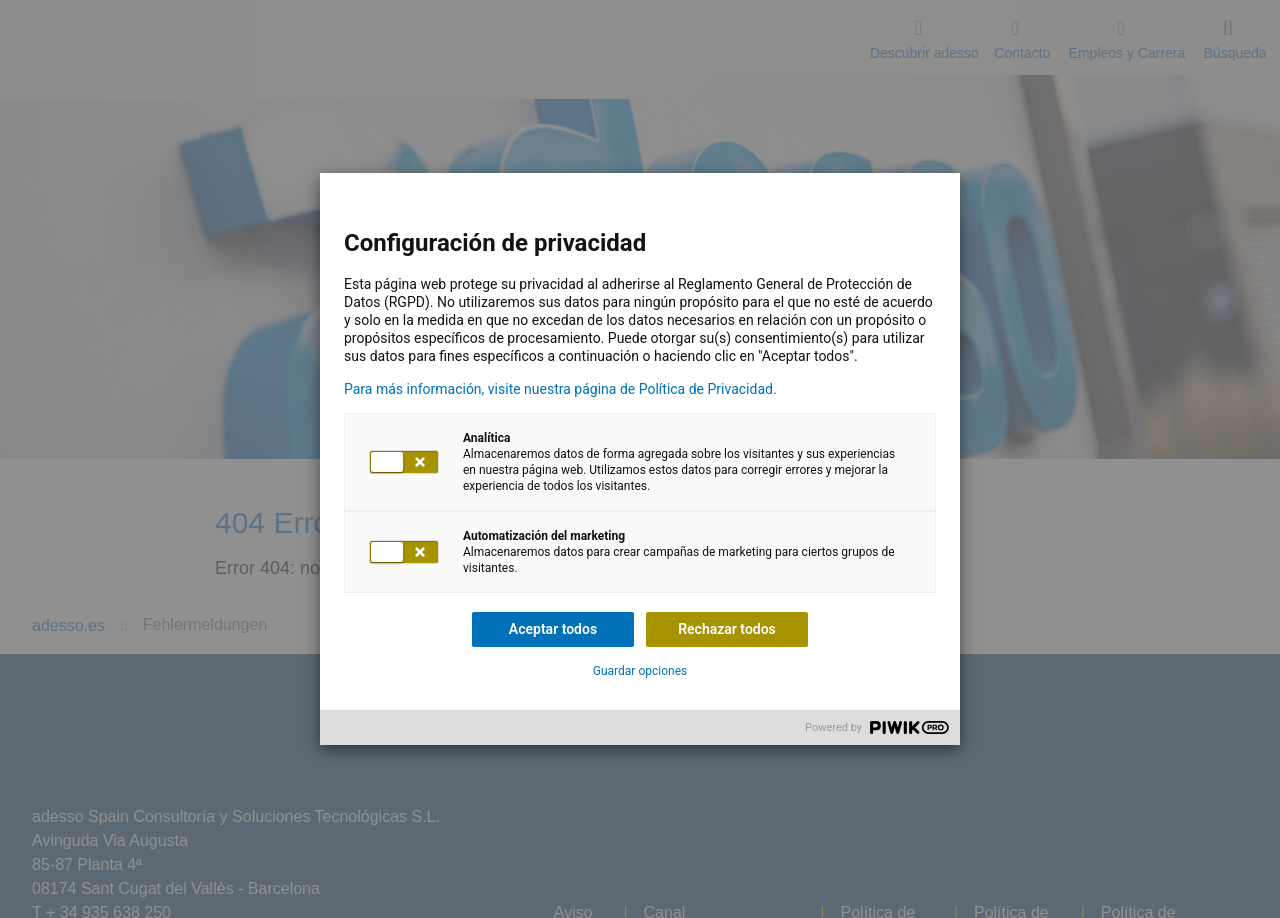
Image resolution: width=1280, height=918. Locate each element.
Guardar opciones (640, 671)
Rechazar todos (727, 629)
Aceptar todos (553, 629)
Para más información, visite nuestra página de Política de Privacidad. (560, 389)
